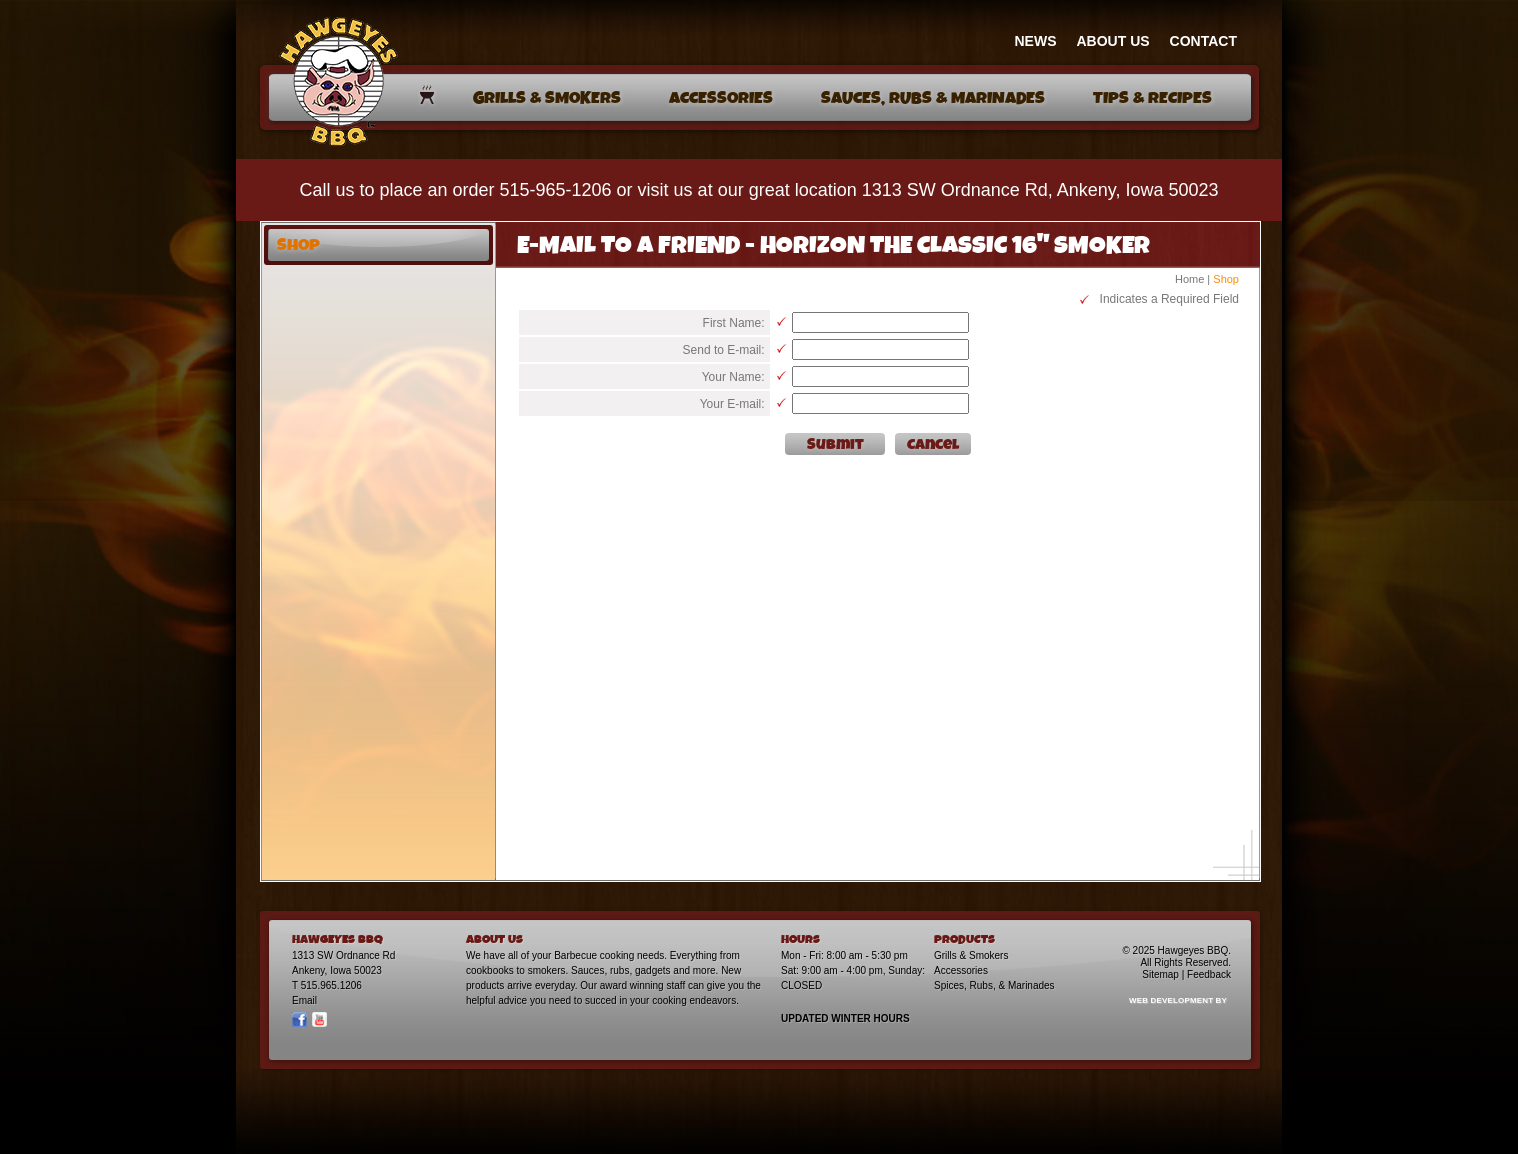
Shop (1226, 279)
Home (1189, 279)
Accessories (961, 970)
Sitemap (1160, 974)
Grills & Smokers (971, 955)
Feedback (1209, 974)
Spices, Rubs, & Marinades (994, 985)
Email (304, 1000)
